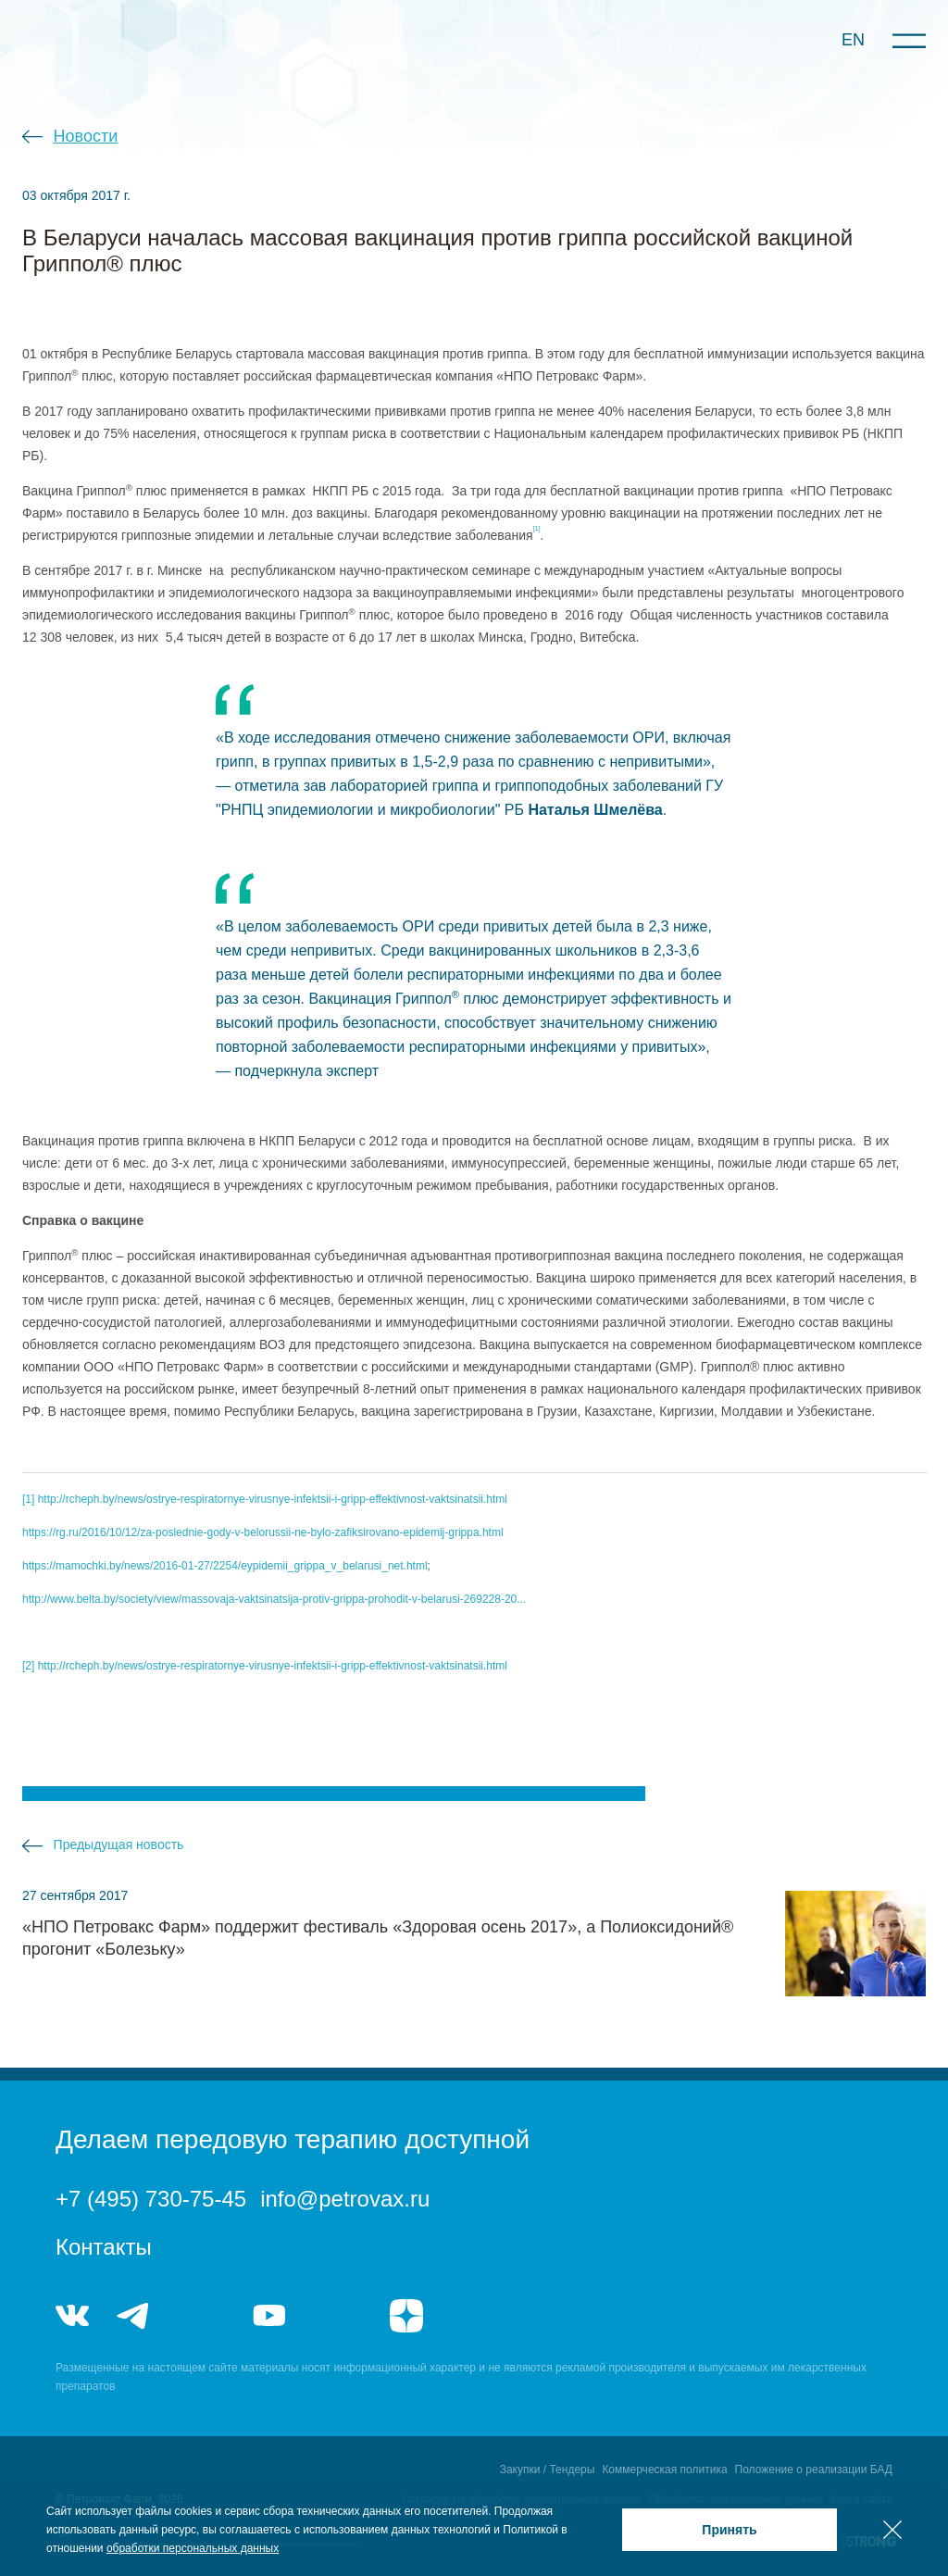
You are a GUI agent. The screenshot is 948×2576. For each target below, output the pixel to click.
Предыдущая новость (119, 1844)
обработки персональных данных (192, 2548)
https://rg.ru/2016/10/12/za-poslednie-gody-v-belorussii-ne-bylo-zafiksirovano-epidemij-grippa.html (263, 1532)
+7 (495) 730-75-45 (151, 2198)
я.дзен (406, 2315)
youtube (269, 2315)
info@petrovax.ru (345, 2198)
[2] (28, 1665)
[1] (28, 1499)
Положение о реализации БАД (813, 2469)
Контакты (104, 2246)
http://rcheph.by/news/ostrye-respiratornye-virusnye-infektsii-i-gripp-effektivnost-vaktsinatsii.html (272, 1499)
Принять (729, 2529)
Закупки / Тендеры (547, 2469)
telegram (133, 2315)
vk (72, 2315)
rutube (337, 2315)
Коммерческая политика (664, 2469)
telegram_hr (201, 2315)
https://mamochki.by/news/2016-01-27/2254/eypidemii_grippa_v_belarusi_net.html (225, 1565)
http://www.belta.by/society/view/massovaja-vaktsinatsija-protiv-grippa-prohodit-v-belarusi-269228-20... (274, 1599)
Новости (86, 136)
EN (853, 40)
